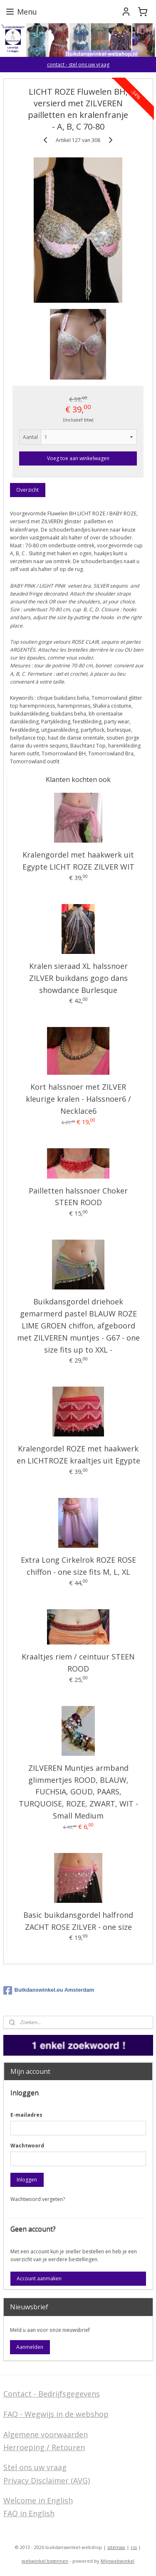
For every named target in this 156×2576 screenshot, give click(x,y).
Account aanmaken (39, 2278)
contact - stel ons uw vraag (78, 64)
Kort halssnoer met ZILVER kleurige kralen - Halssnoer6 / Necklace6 (78, 1099)
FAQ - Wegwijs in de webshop (56, 2414)
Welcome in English (38, 2500)
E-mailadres (26, 2114)
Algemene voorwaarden (45, 2434)
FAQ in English (28, 2513)
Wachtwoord (27, 2145)
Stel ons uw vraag (35, 2467)
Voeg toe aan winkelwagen (78, 458)
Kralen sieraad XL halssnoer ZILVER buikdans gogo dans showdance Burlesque (78, 978)
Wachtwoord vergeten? (37, 2199)
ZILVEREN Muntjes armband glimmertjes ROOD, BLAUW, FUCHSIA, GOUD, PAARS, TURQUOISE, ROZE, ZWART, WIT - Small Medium (78, 1792)
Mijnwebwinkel (117, 2561)
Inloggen (27, 2179)
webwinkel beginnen (45, 2561)
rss (134, 2547)
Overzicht (27, 490)
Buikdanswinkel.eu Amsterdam (48, 1990)
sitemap (116, 2547)
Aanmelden (29, 2347)
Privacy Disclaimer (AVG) (46, 2480)
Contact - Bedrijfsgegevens (51, 2394)
